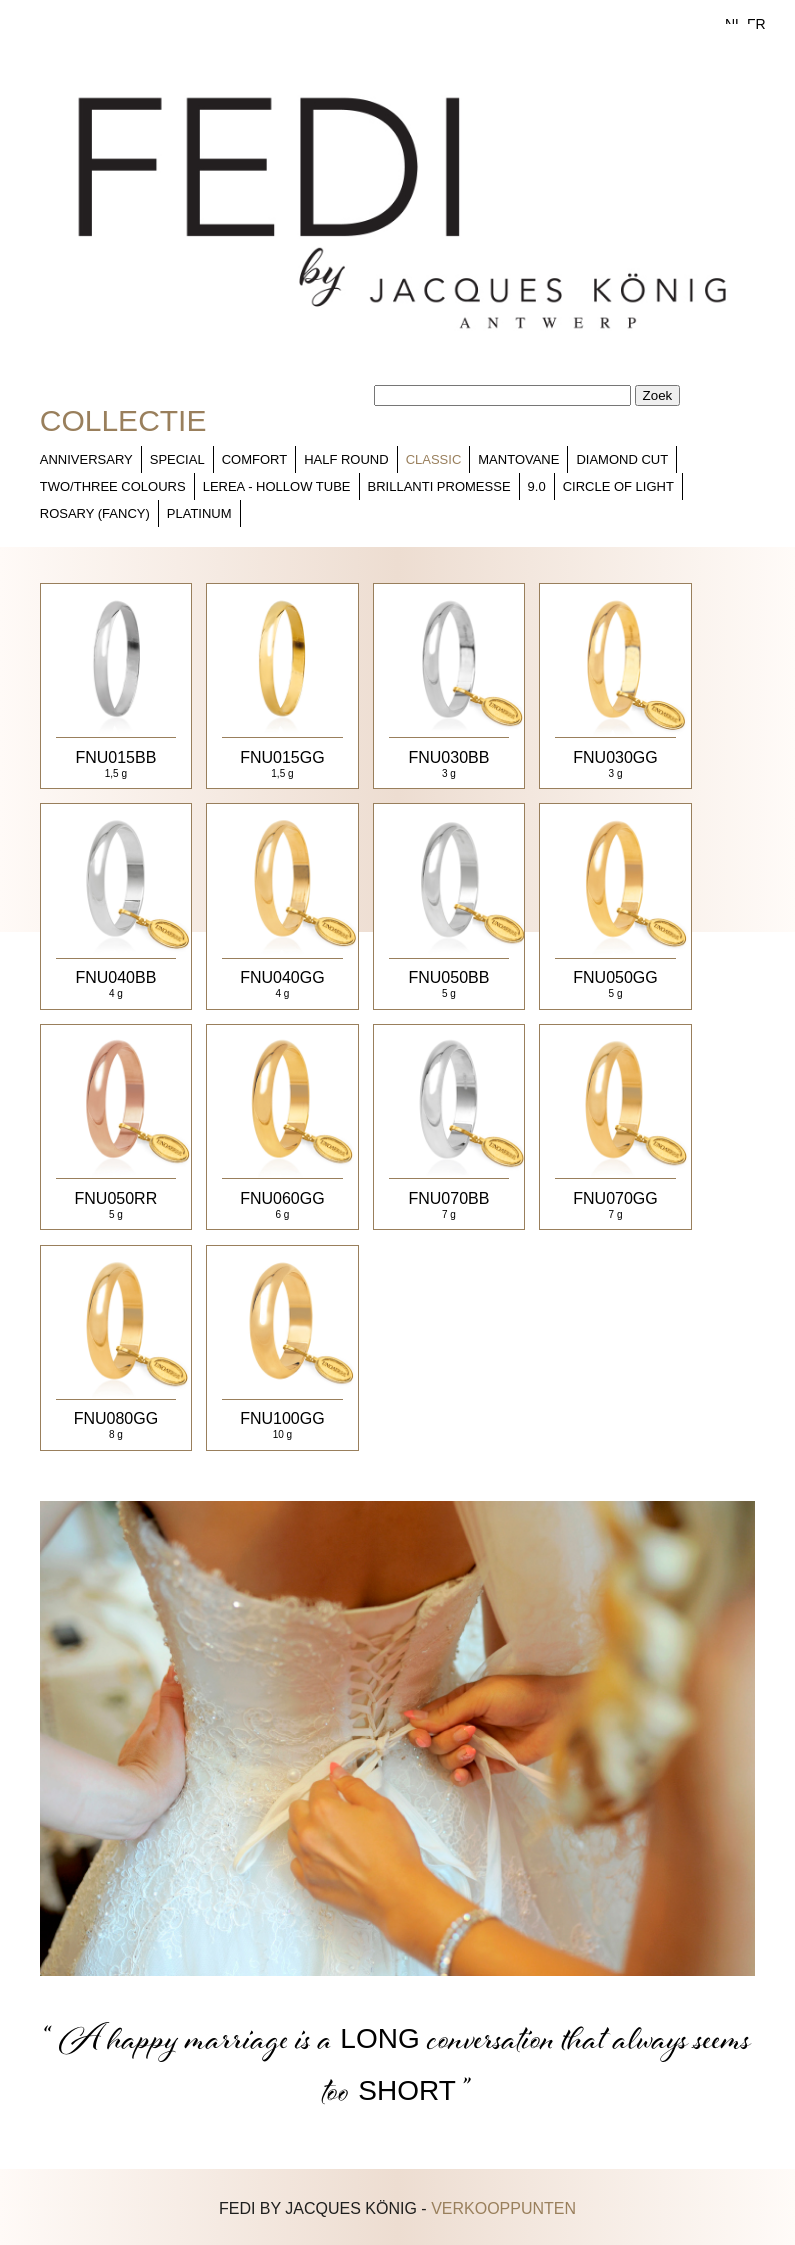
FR (756, 24)
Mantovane (518, 459)
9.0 (537, 486)
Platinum (199, 513)
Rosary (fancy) (95, 513)
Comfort (254, 459)
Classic (434, 459)
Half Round (346, 459)
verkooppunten (503, 2208)
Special (177, 459)
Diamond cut (622, 459)
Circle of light (618, 486)
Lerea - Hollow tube (277, 486)
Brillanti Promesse (439, 486)
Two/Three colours (113, 486)
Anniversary (86, 459)
